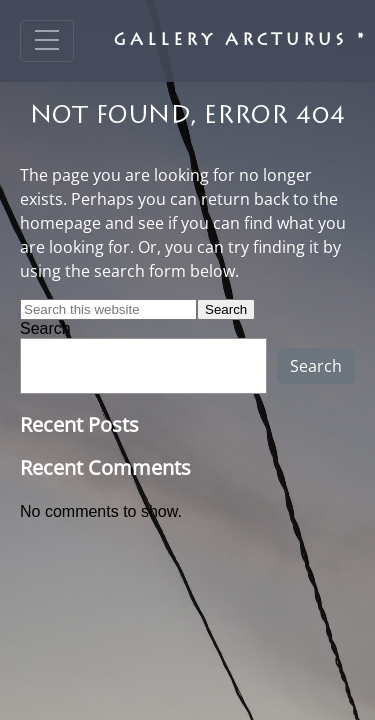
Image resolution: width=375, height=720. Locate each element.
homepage (60, 223)
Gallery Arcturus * (240, 41)
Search (45, 328)
